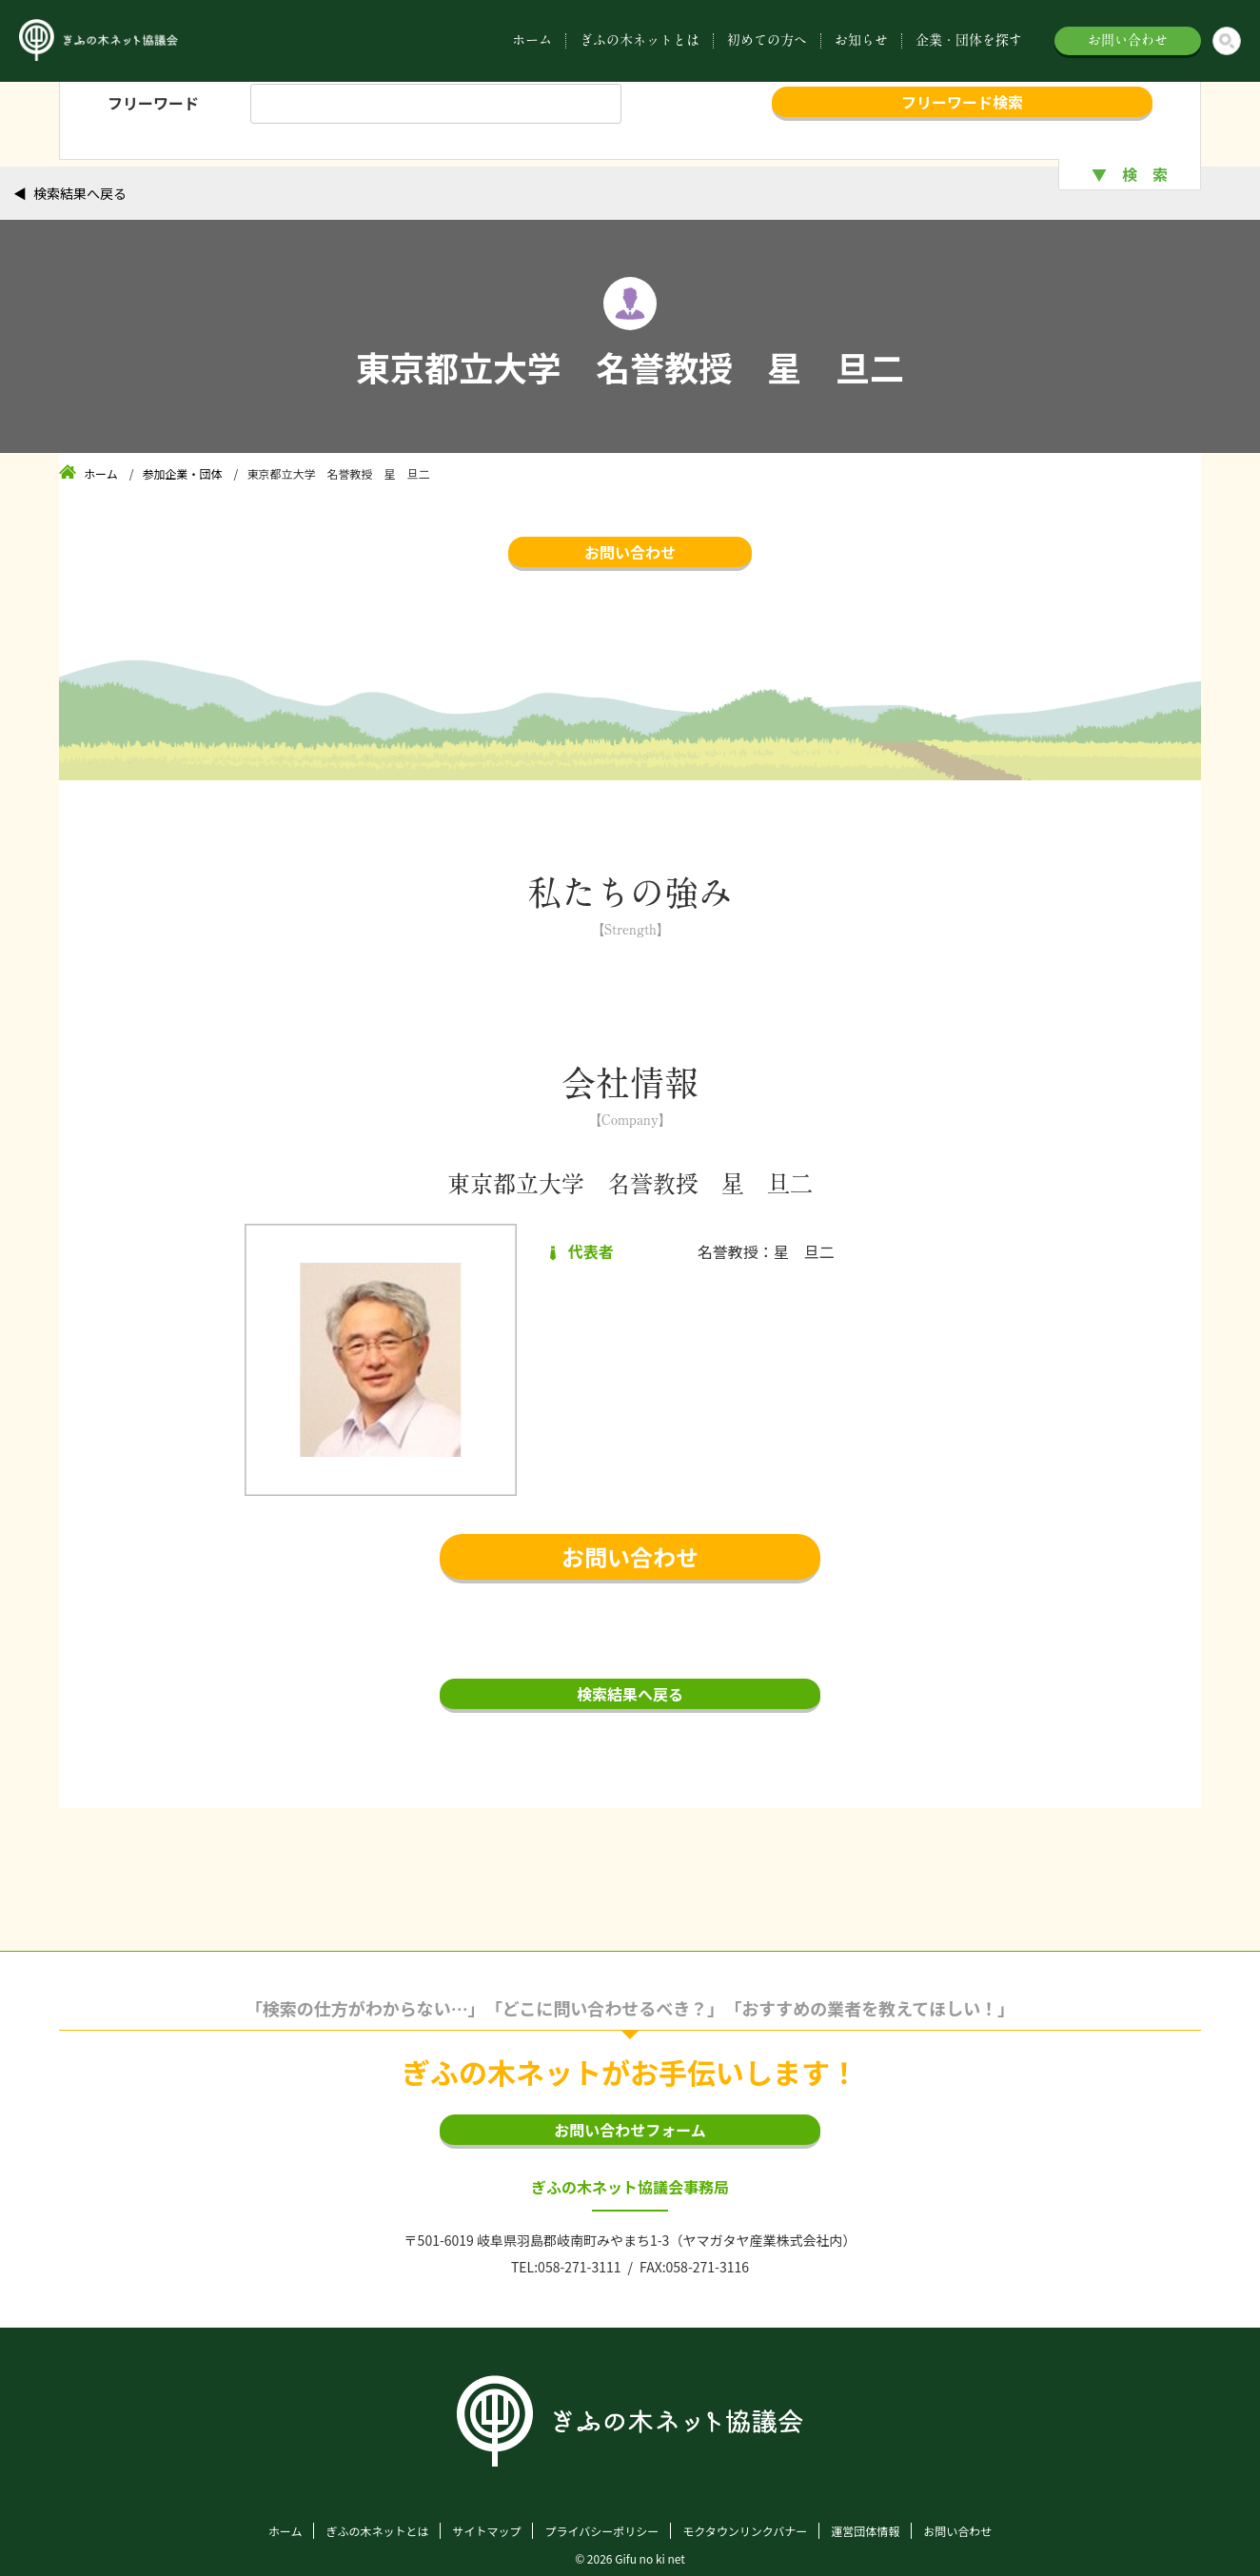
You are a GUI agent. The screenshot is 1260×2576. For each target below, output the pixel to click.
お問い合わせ (1128, 40)
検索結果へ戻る (80, 193)
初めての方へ (767, 40)
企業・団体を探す (968, 40)
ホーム (532, 40)
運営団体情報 (865, 2531)
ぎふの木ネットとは (639, 40)
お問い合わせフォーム (630, 2129)
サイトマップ (486, 2531)
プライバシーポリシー (601, 2531)
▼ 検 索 (1130, 174)
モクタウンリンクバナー (744, 2531)
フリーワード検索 (962, 101)
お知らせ (861, 40)
